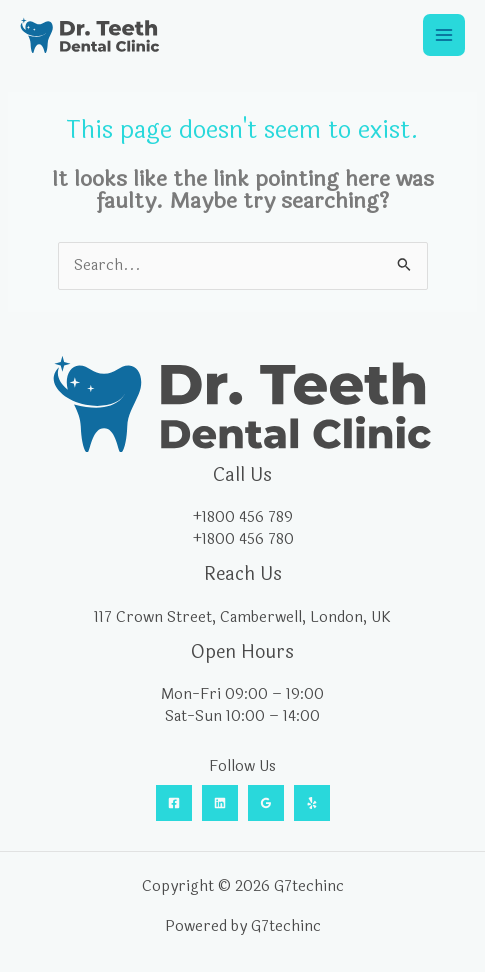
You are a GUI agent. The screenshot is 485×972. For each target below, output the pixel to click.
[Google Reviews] (266, 803)
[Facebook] (174, 803)
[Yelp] (312, 803)
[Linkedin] (220, 803)
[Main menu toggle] (444, 35)
